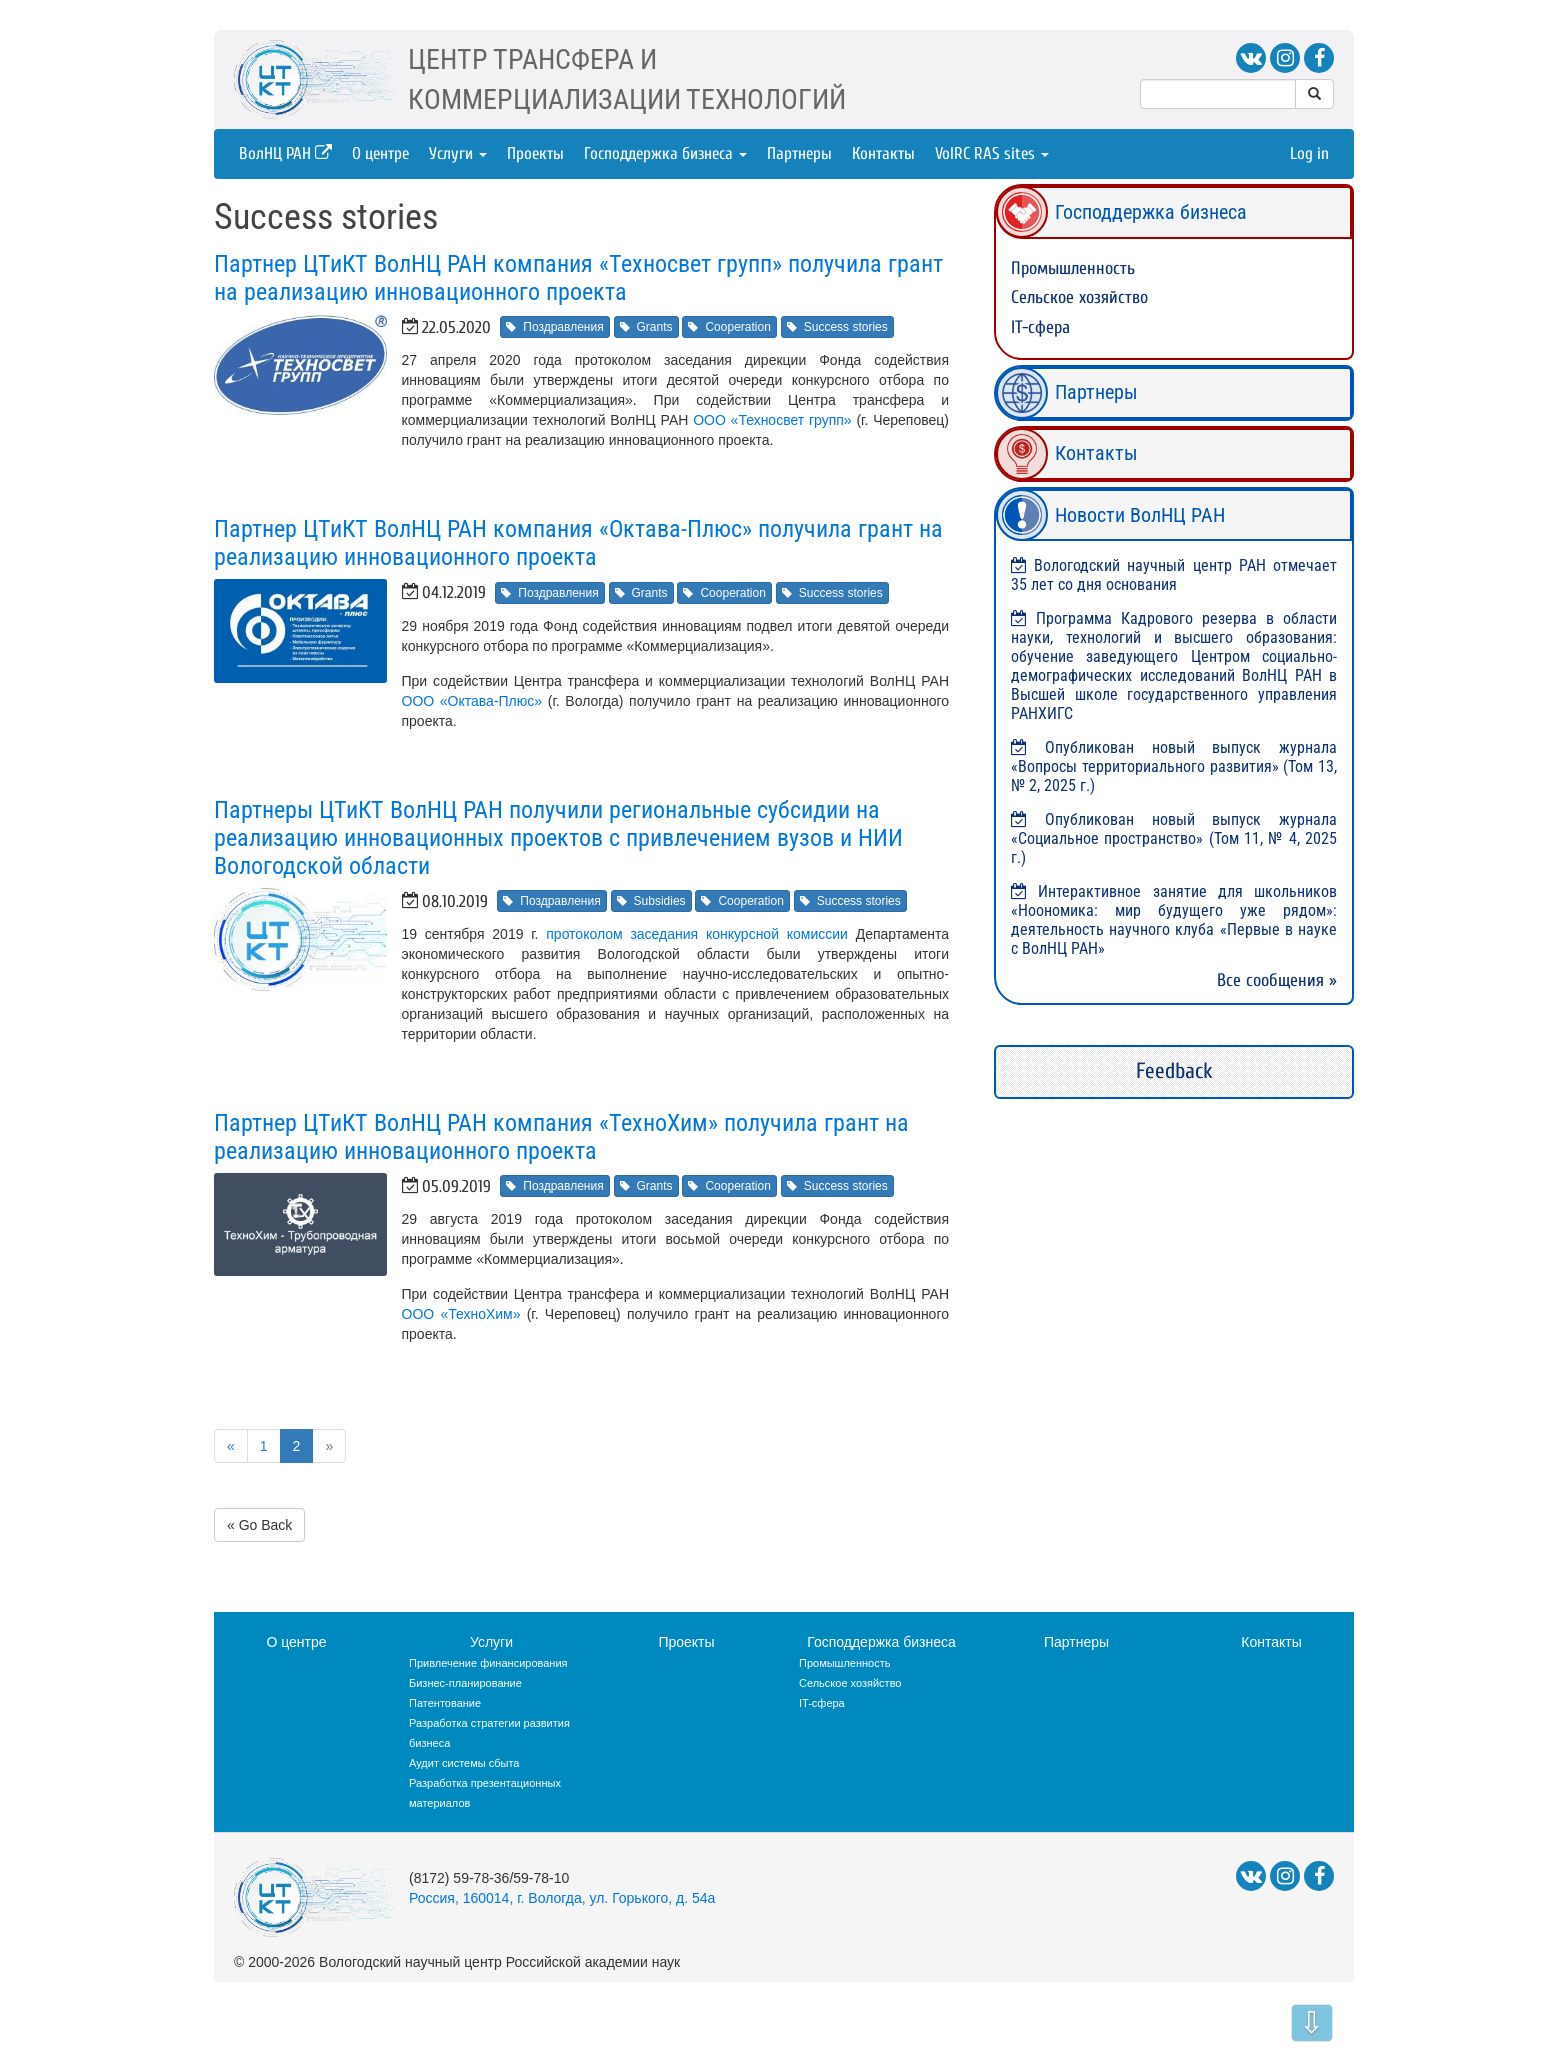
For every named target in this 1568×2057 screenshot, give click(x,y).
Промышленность (1073, 268)
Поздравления (554, 327)
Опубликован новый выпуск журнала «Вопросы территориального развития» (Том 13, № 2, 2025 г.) (1174, 766)
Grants (646, 327)
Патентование (445, 1703)
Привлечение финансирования (488, 1663)
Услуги (458, 153)
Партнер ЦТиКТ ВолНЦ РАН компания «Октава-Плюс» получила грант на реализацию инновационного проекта (578, 543)
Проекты (535, 153)
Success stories (837, 327)
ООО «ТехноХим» (461, 1314)
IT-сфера (1040, 327)
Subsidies (651, 901)
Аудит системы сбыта (464, 1763)
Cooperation (729, 327)
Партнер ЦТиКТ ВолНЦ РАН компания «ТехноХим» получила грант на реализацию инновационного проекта (561, 1137)
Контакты (883, 153)
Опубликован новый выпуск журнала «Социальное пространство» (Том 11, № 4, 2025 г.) (1174, 838)
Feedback (1174, 1071)
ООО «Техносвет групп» (772, 420)
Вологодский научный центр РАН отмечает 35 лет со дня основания (1174, 575)
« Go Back (259, 1525)
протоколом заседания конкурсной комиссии (697, 934)
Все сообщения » (1277, 980)
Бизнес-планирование (465, 1683)
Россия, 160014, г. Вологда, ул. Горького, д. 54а (562, 1898)
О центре (380, 153)
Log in (1309, 153)
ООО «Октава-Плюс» (472, 701)
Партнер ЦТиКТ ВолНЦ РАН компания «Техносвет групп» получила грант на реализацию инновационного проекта (578, 278)
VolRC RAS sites (992, 153)
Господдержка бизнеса (665, 153)
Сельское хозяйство (1079, 297)
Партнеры (799, 153)
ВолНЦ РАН (285, 153)
